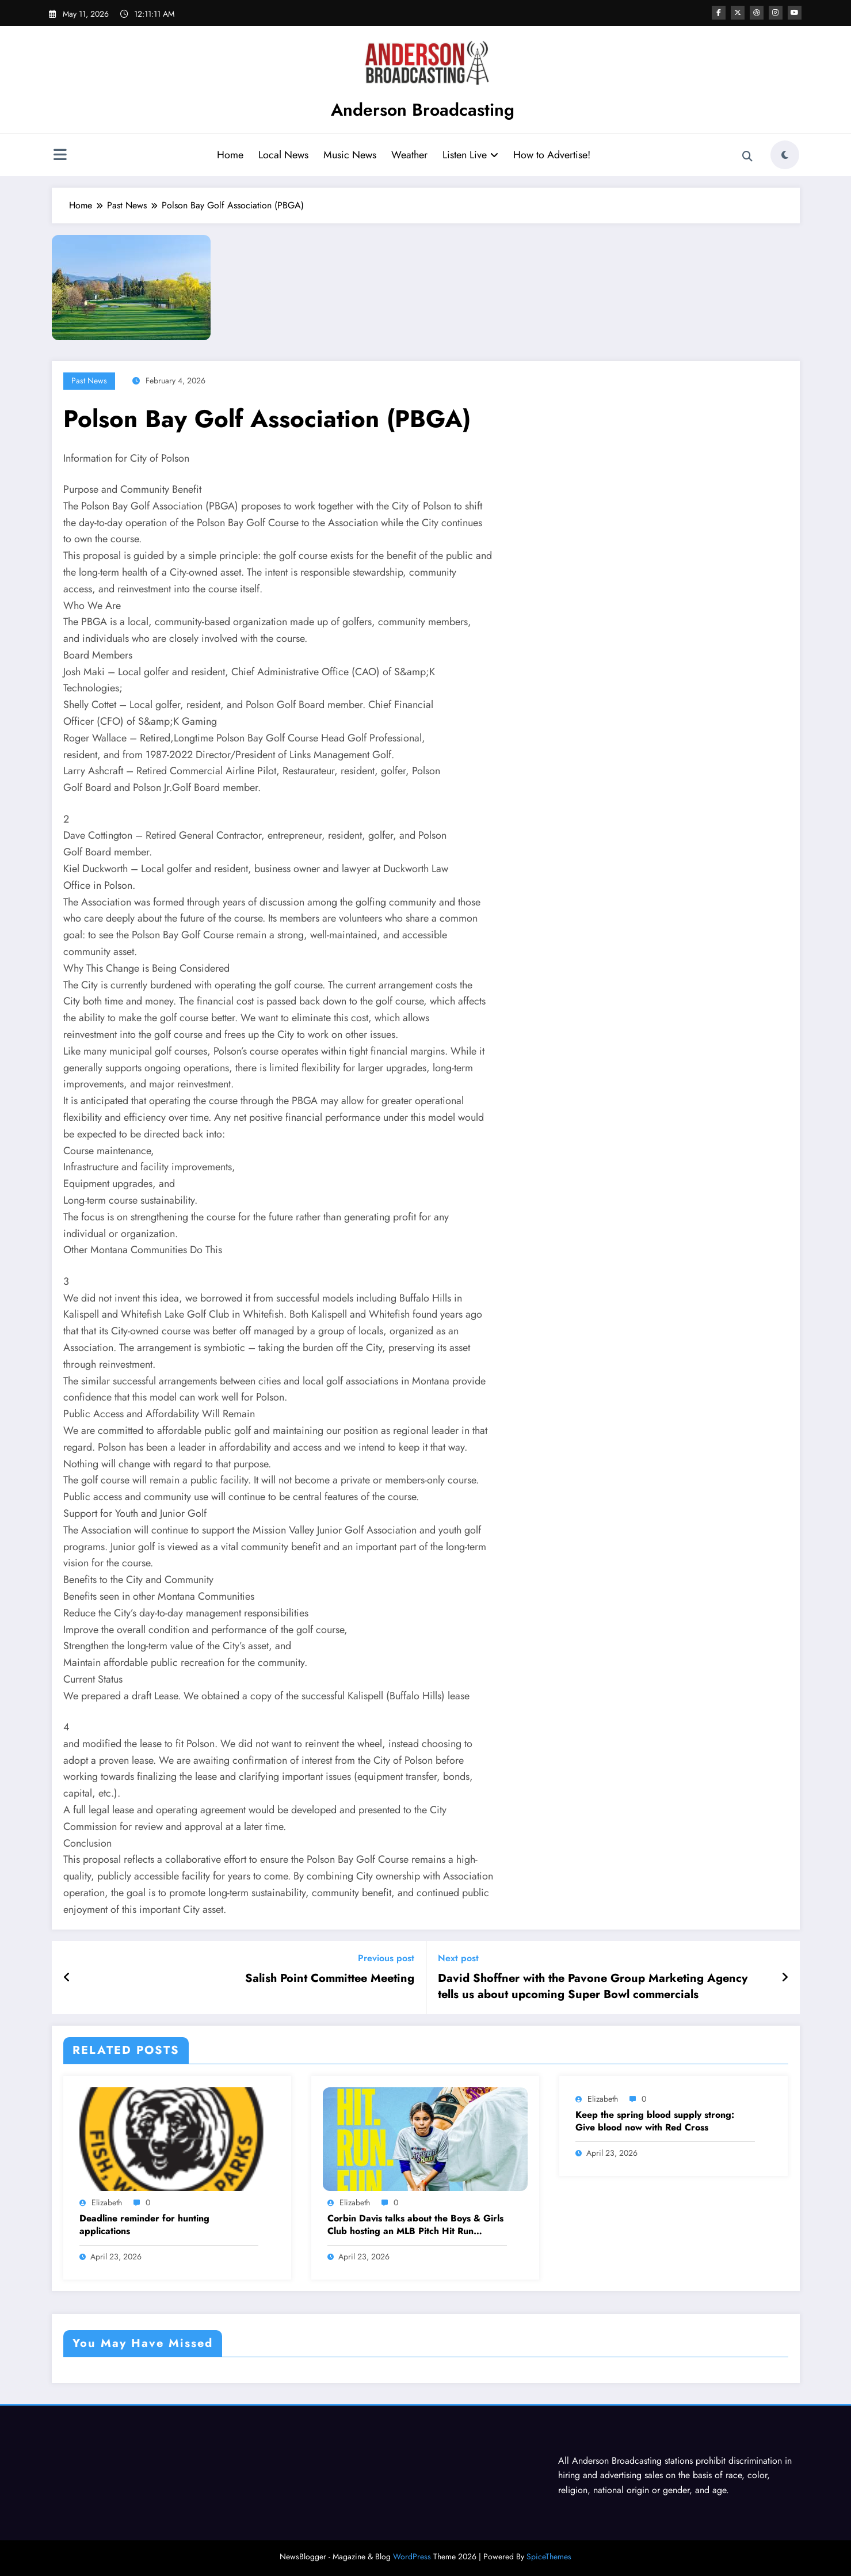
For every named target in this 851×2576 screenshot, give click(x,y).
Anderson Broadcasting (422, 109)
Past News (89, 380)
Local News (283, 154)
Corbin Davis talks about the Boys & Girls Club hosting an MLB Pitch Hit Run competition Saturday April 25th (415, 2225)
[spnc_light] (784, 154)
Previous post (386, 1958)
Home (230, 154)
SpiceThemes (548, 2556)
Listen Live (470, 154)
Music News (349, 154)
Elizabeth (106, 2202)
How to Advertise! (551, 154)
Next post (458, 1958)
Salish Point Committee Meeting (329, 1978)
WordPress (412, 2556)
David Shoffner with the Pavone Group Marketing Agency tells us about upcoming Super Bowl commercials (592, 1986)
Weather (409, 154)
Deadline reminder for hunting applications (144, 2225)
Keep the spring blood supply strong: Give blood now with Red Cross (654, 2121)
